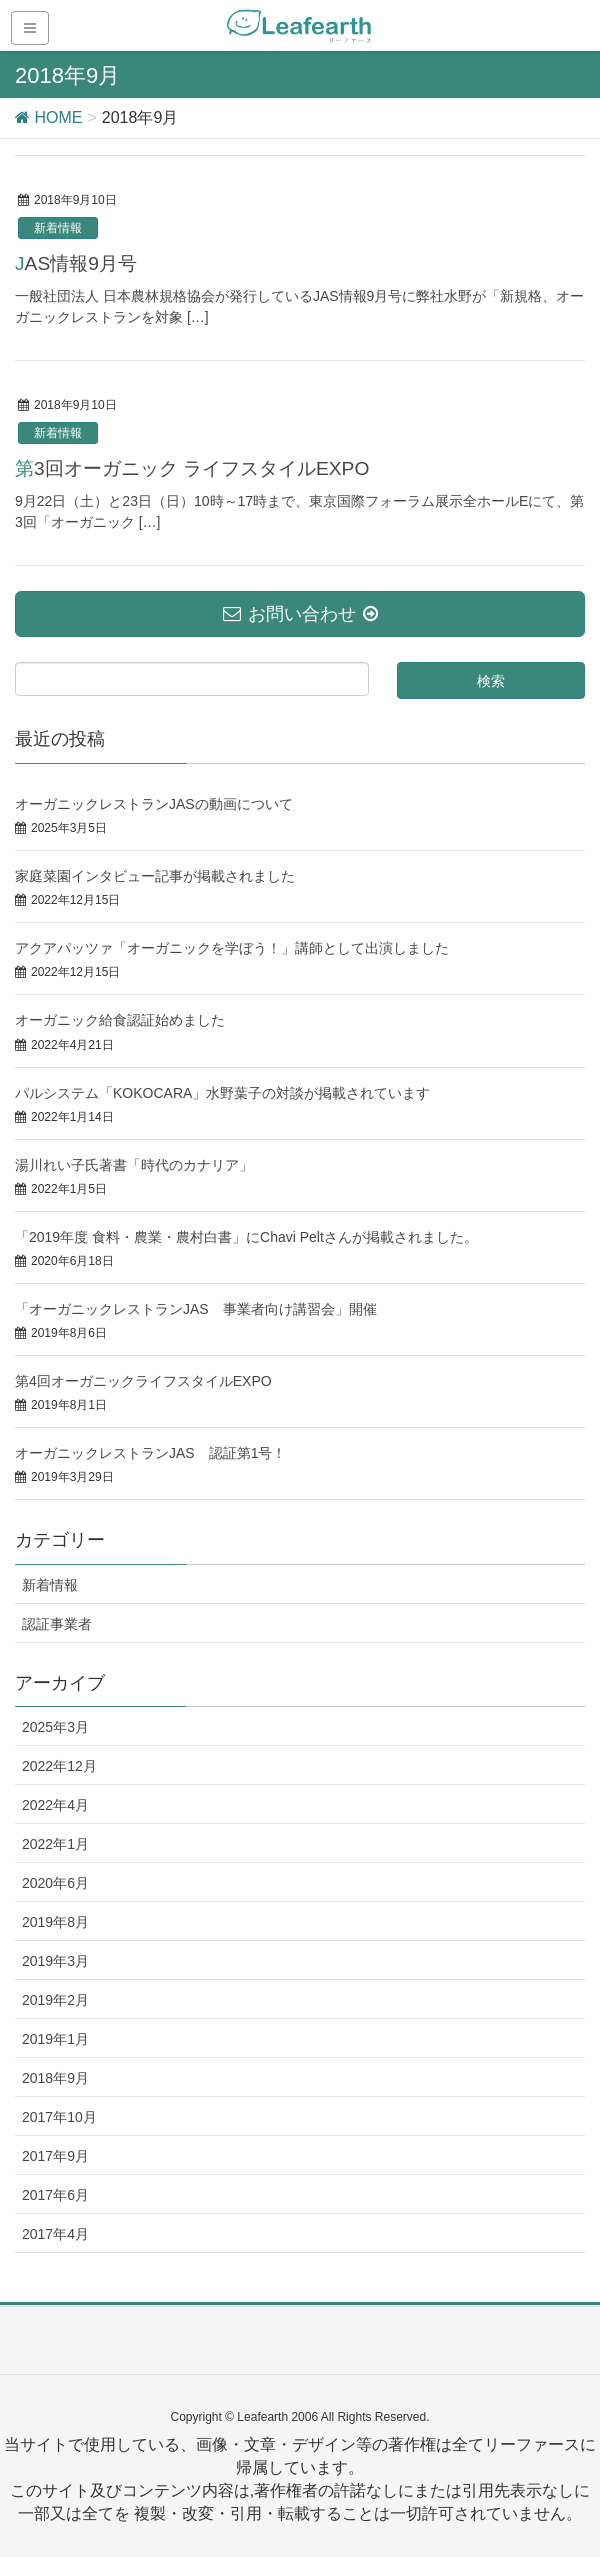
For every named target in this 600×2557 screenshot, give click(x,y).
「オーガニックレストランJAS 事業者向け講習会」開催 (196, 1309)
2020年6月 (55, 1883)
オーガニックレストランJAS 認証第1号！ (150, 1453)
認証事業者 (57, 1624)
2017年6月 (55, 2195)
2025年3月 (55, 1727)
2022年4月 (55, 1805)
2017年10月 (59, 2117)
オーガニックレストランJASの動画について (154, 804)
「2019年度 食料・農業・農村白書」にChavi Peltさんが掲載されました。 (246, 1237)
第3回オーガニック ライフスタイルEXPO (192, 468)
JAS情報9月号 (76, 263)
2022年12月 (59, 1766)
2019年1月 (55, 2039)
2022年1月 (55, 1844)
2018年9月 (55, 2078)
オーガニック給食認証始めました (120, 1020)
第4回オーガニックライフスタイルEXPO (143, 1381)
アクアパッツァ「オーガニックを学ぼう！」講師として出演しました (232, 948)
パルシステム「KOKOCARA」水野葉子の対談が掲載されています (222, 1093)
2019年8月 (55, 1922)
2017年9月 (55, 2156)
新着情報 (58, 228)
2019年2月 (55, 2000)
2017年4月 (55, 2234)
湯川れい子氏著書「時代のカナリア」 (134, 1165)
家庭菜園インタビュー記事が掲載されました (155, 876)
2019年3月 (55, 1961)
